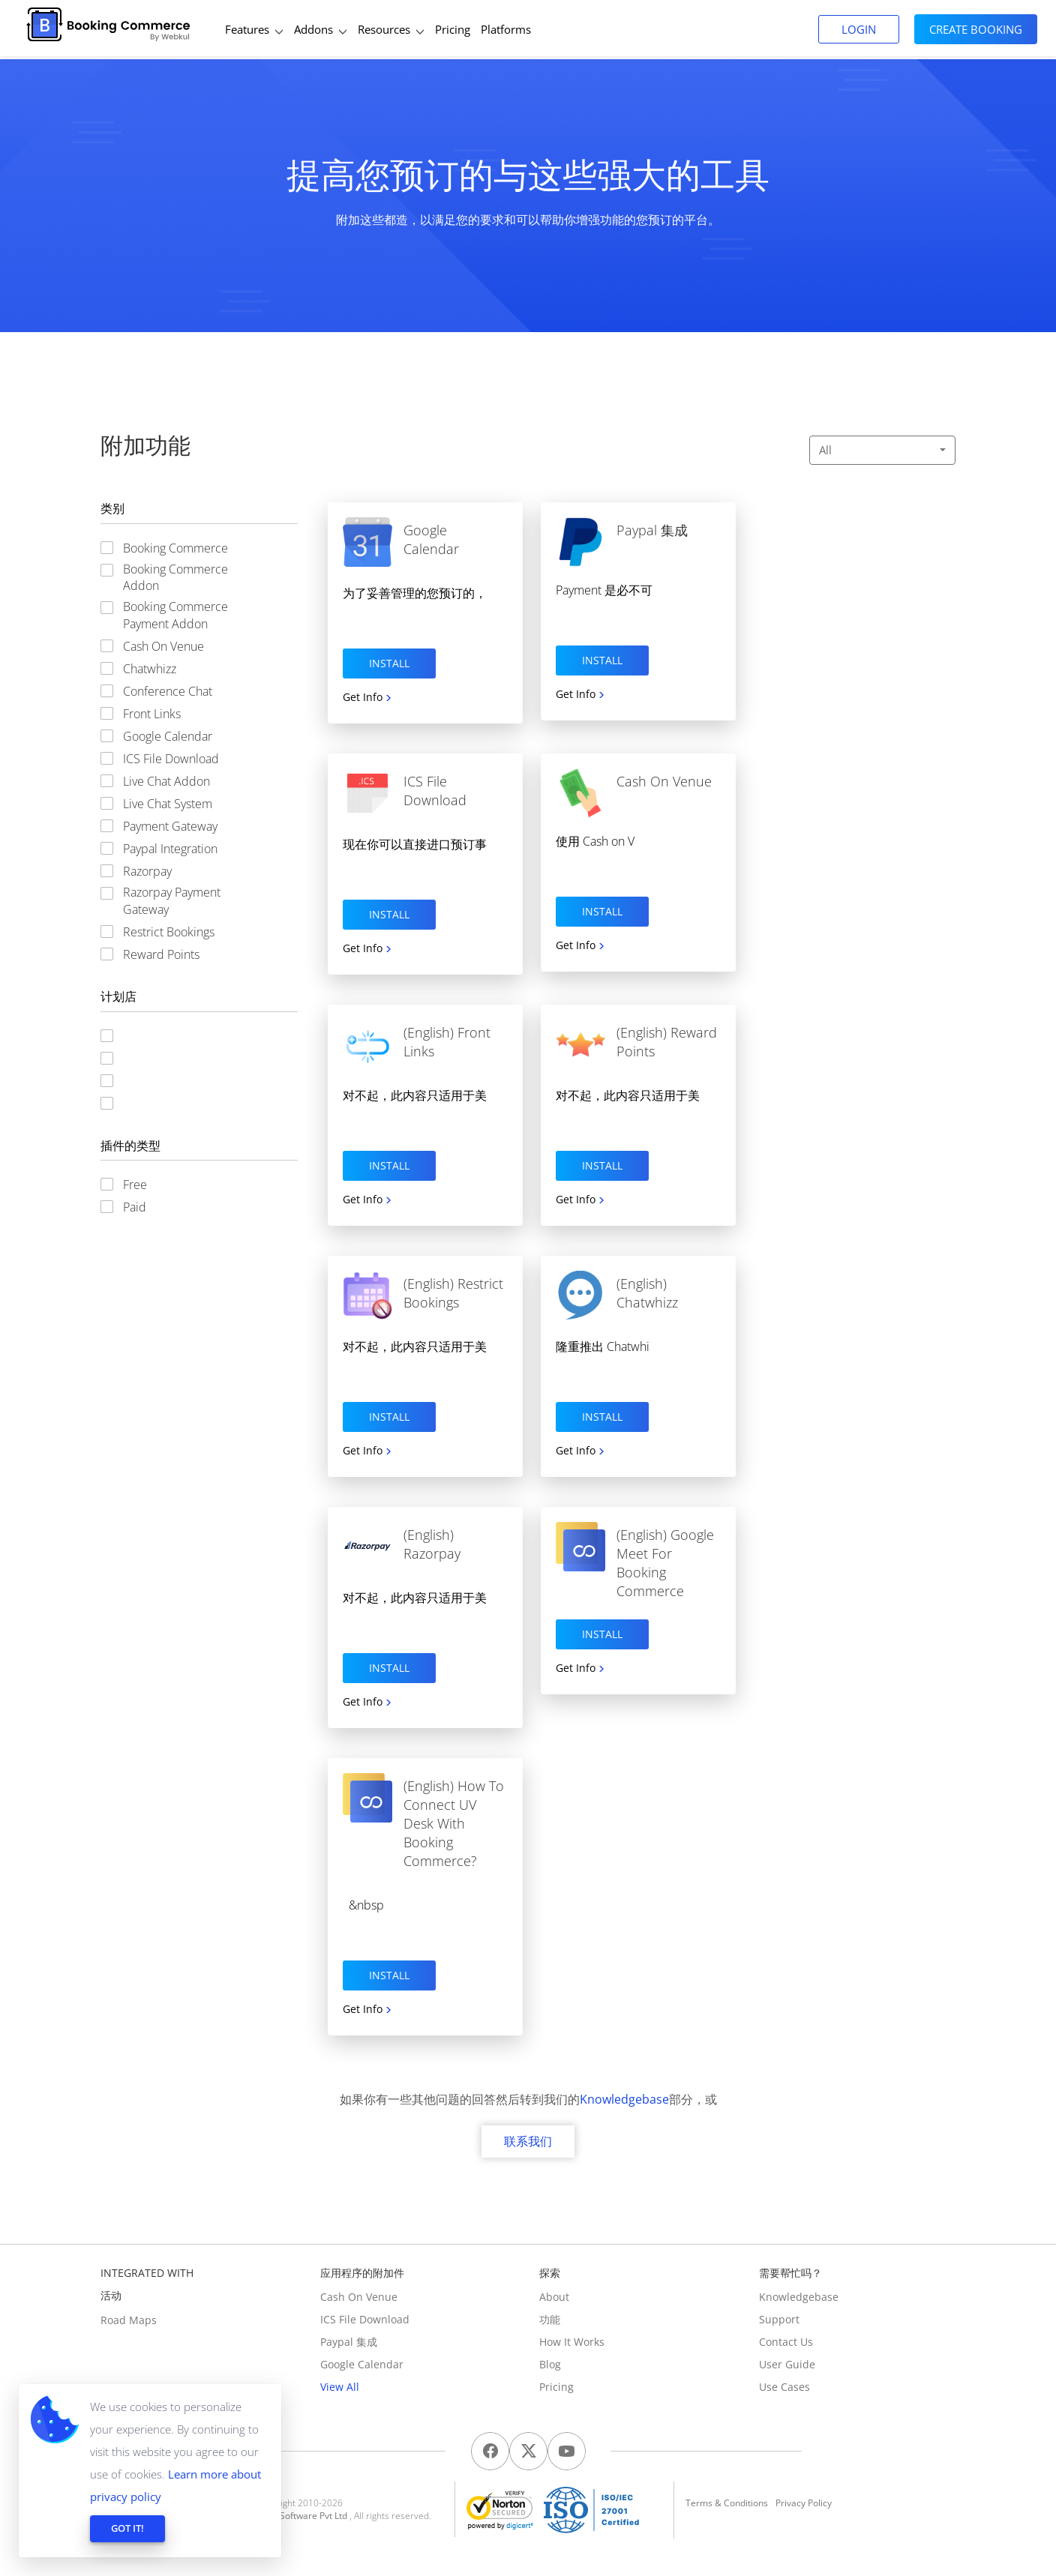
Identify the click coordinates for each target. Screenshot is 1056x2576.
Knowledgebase (624, 2099)
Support (779, 2319)
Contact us (786, 2342)
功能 (549, 2319)
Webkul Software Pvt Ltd (297, 2515)
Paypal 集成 (348, 2342)
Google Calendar (362, 2364)
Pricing (556, 2387)
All (882, 449)
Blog (550, 2364)
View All (339, 2387)
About (554, 2297)
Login (859, 29)
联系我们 (528, 2141)
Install (389, 663)
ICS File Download (365, 2319)
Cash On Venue (359, 2297)
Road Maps (128, 2320)
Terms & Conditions (727, 2503)
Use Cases (784, 2387)
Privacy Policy (804, 2503)
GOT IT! (127, 2528)
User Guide (787, 2364)
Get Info (362, 697)
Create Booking (975, 29)
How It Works (571, 2342)
